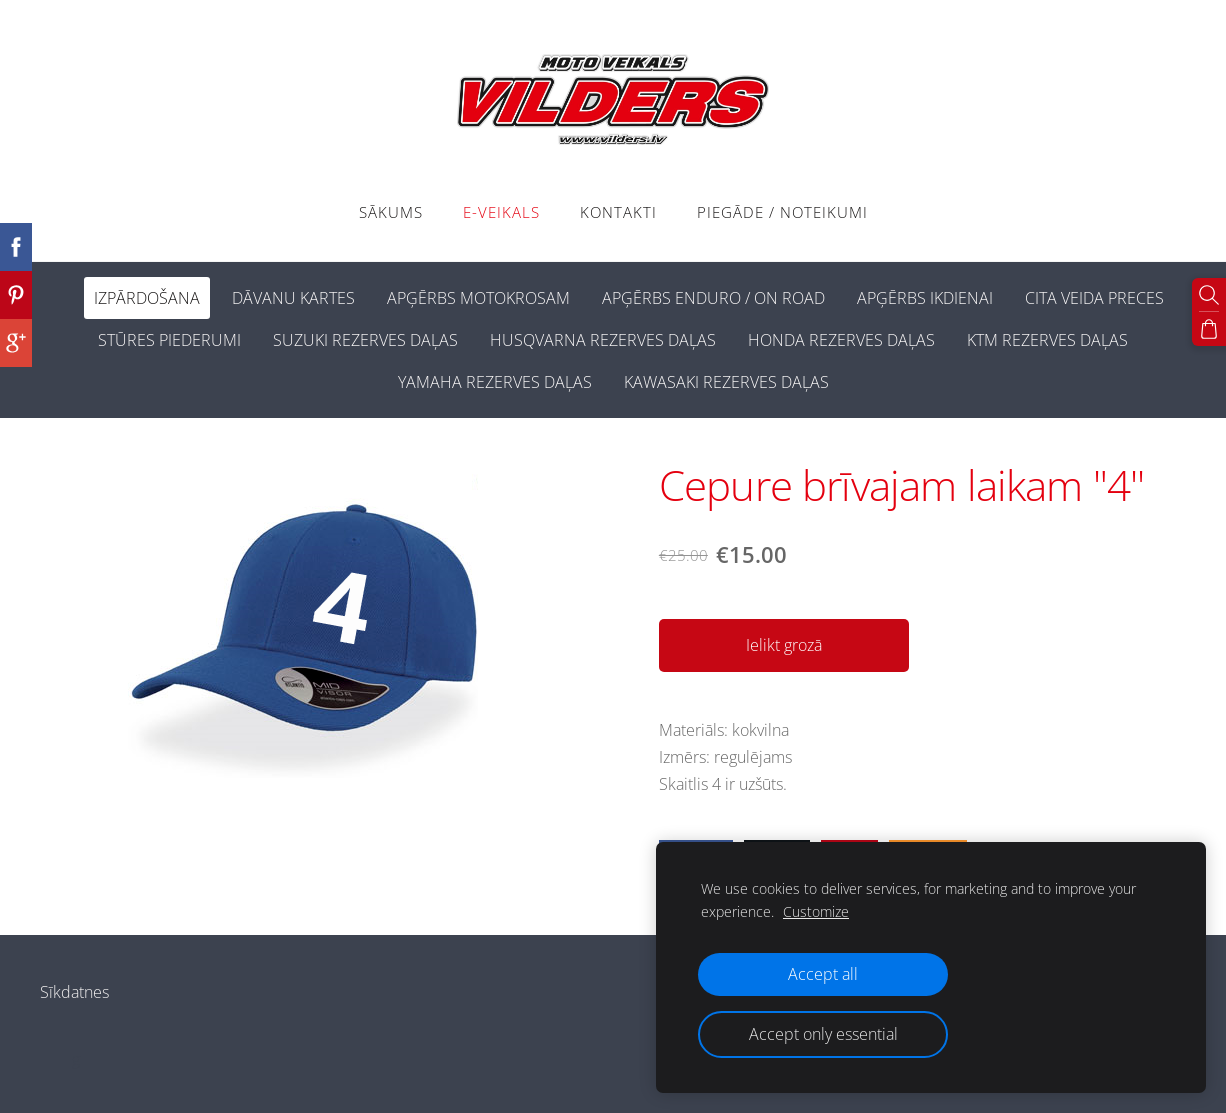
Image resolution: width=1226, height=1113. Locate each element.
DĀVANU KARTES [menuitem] (293, 298)
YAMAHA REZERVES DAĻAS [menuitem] (495, 382)
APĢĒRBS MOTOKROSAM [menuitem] (478, 298)
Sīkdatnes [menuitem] (74, 992)
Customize (816, 911)
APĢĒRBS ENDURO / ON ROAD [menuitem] (713, 298)
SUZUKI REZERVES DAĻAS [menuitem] (365, 340)
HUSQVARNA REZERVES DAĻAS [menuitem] (603, 340)
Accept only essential (823, 1034)
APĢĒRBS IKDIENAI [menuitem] (925, 298)
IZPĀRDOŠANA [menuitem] (147, 298)
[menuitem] (62, 294)
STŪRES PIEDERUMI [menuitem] (169, 340)
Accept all (823, 974)
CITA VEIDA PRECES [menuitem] (1094, 298)
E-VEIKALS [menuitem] (501, 212)
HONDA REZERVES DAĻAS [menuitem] (841, 340)
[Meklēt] (1209, 295)
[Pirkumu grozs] (1209, 329)
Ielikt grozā (784, 645)
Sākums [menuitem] (391, 212)
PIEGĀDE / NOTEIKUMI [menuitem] (782, 212)
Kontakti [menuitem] (618, 212)
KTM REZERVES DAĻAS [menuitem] (1047, 340)
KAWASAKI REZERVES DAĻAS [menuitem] (726, 382)
